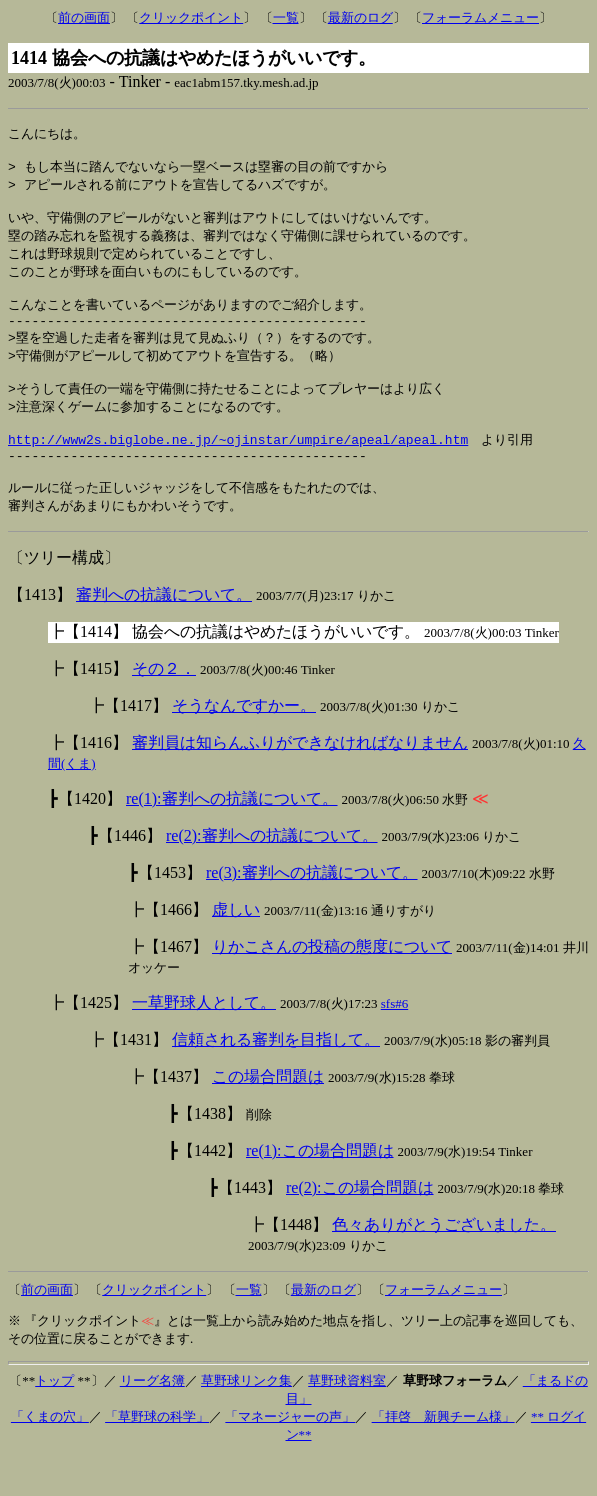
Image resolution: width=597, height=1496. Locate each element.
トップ (54, 1419)
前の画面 (84, 17)
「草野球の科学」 (157, 1455)
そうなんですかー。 (244, 744)
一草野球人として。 (204, 1041)
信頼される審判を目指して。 (276, 1078)
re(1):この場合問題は (320, 1189)
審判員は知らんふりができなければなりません (300, 781)
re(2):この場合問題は (360, 1226)
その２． (164, 707)
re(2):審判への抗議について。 (272, 874)
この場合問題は (268, 1115)
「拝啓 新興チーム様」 (443, 1455)
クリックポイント (191, 17)
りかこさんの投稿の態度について (332, 985)
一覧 (286, 17)
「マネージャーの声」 (290, 1455)
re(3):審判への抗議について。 (312, 911)
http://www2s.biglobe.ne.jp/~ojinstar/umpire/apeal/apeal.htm (238, 470)
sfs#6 (394, 1042)
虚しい (236, 948)
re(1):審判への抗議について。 (232, 837)
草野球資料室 (347, 1419)
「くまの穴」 (50, 1455)
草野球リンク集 (246, 1419)
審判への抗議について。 (164, 633)
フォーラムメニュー (480, 17)
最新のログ (360, 17)
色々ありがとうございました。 (444, 1263)
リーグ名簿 (152, 1419)
